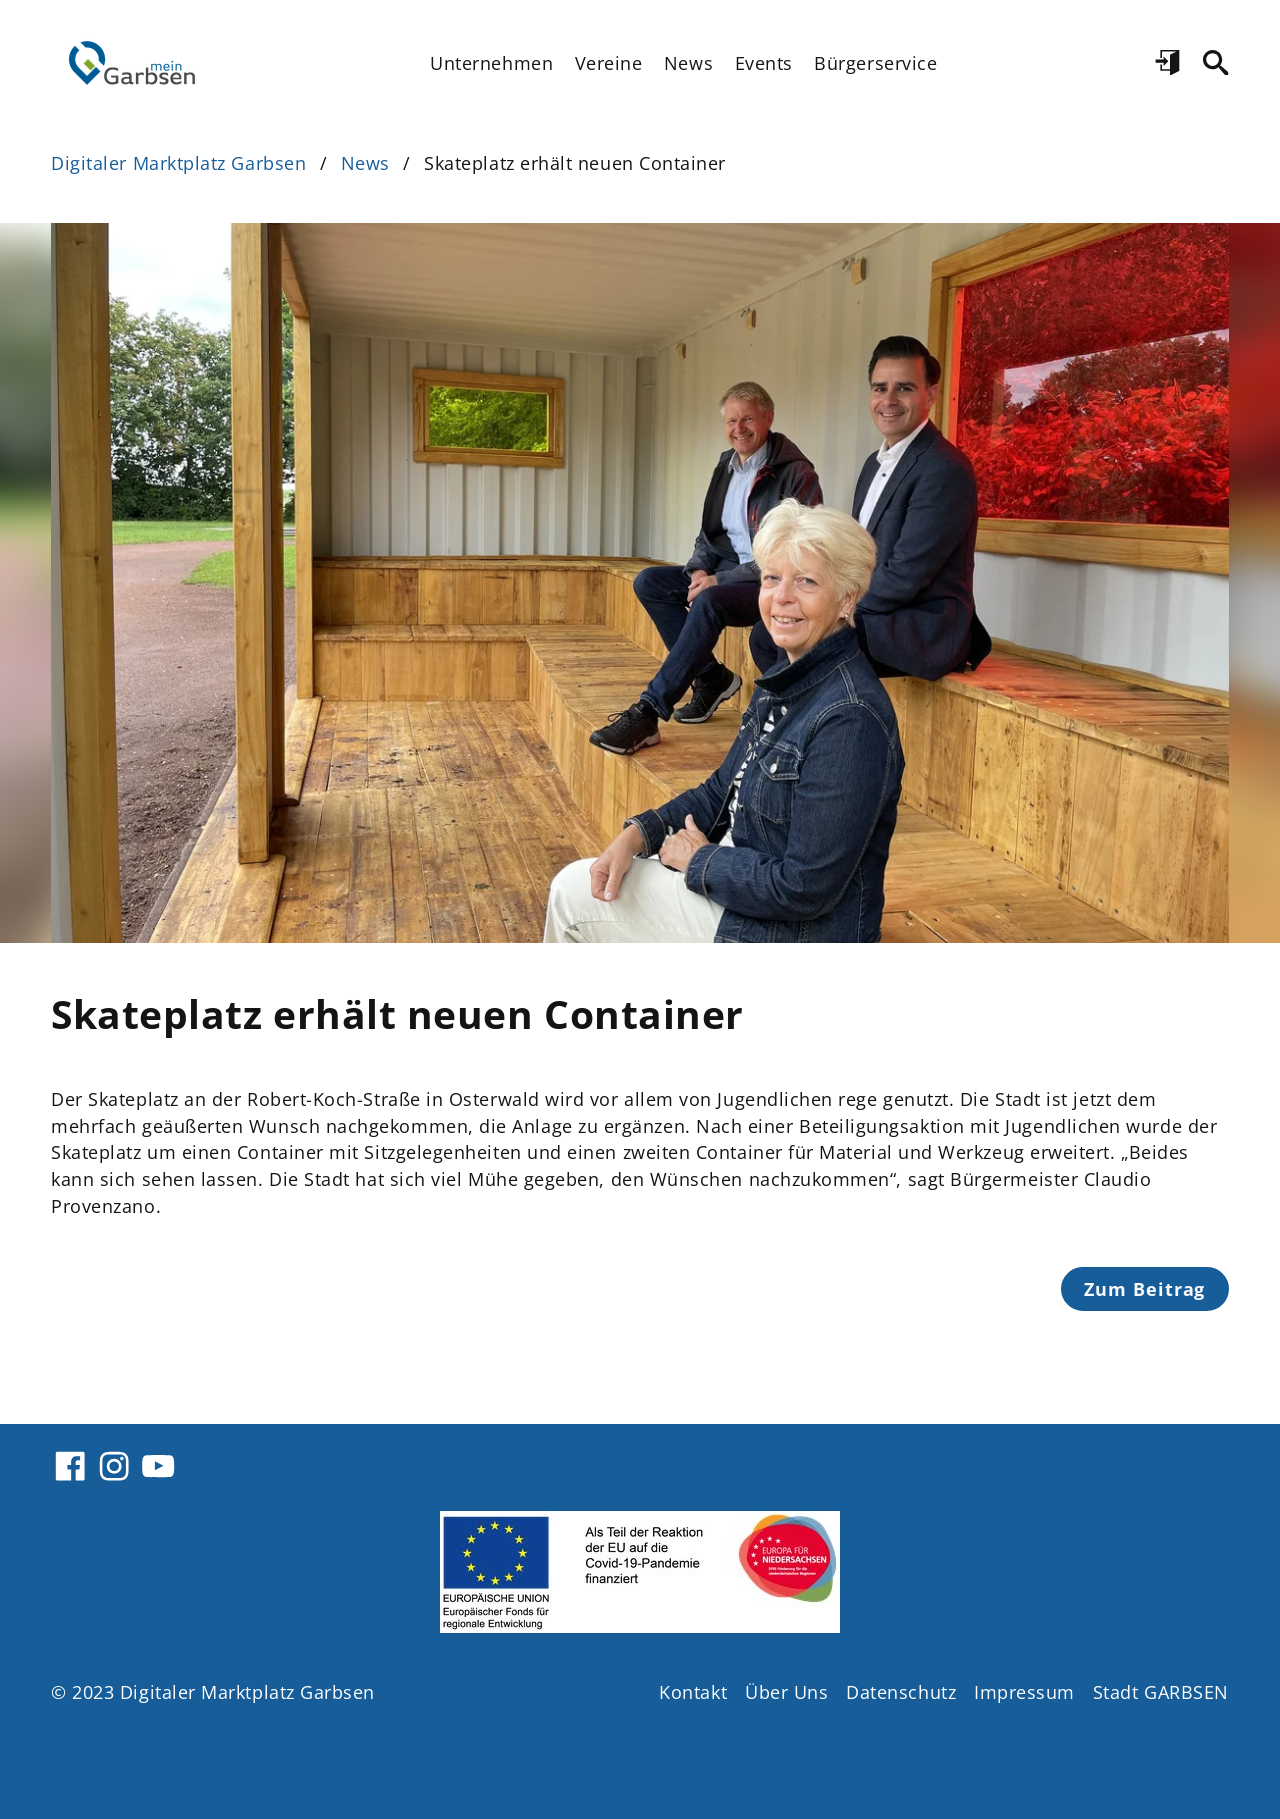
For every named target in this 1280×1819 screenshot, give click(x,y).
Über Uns (786, 1692)
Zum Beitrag (1144, 1289)
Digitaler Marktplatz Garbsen (178, 163)
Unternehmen (491, 63)
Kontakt (693, 1692)
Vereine (609, 63)
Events (764, 63)
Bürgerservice (875, 63)
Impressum (1024, 1692)
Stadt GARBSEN (1161, 1692)
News (688, 63)
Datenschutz (901, 1692)
